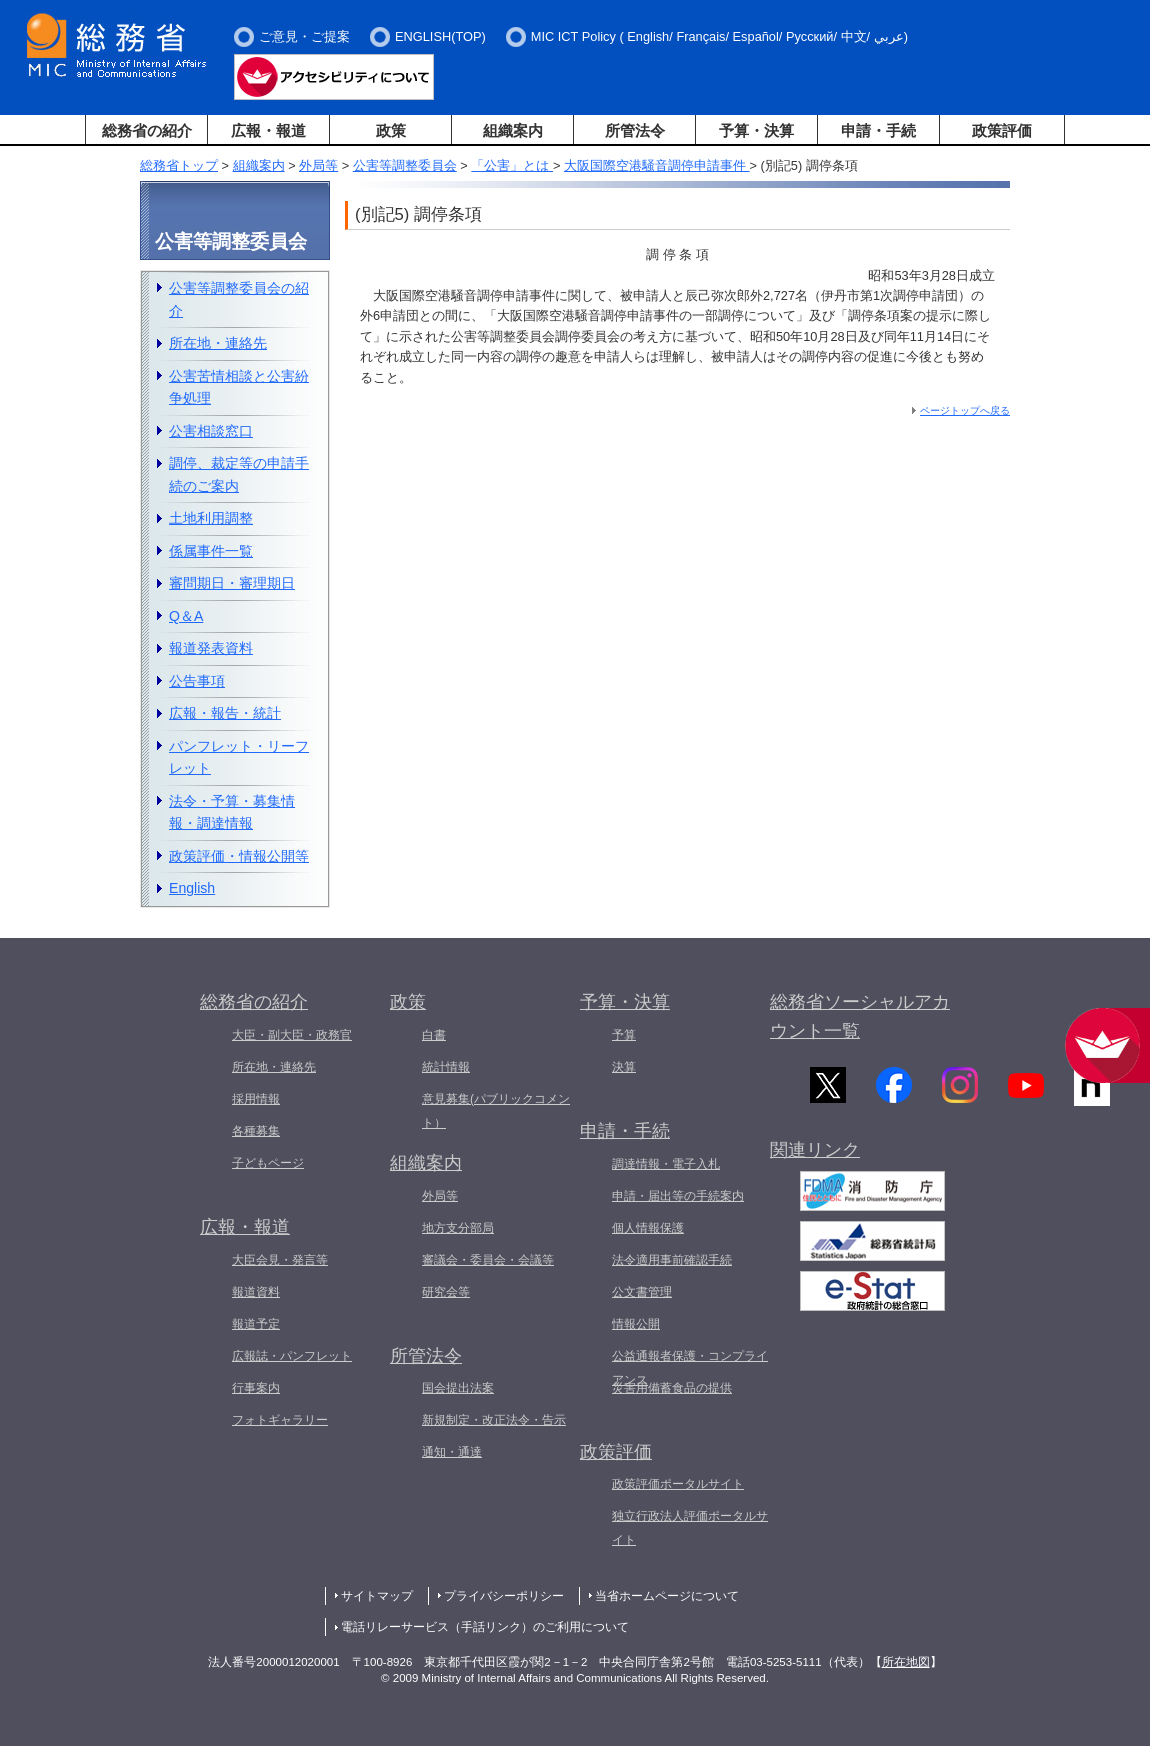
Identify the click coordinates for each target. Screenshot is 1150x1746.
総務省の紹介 (147, 130)
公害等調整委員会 (405, 165)
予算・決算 (756, 130)
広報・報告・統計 (225, 713)
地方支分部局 (458, 1228)
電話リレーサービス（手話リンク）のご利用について (485, 1627)
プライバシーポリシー (504, 1596)
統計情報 (446, 1067)
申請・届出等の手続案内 (678, 1196)
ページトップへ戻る (965, 410)
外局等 (318, 165)
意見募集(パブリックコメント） (496, 1111)
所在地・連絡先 (218, 343)
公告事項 (197, 681)
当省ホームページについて (667, 1596)
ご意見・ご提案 (304, 36)
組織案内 (513, 130)
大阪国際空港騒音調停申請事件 (657, 165)
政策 (391, 130)
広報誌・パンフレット (292, 1356)
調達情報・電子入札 (666, 1164)
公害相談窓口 (211, 431)
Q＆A (186, 616)
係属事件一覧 (211, 551)
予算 (624, 1035)
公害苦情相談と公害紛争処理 (239, 387)
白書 (434, 1035)
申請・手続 (878, 130)
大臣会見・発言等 (280, 1260)
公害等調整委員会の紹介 (239, 299)
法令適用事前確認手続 (672, 1260)
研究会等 (446, 1292)
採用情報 (256, 1099)
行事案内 (256, 1388)
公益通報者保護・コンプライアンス (690, 1368)
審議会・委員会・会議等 (488, 1260)
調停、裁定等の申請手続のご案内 (239, 474)
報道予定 (256, 1324)
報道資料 (256, 1292)
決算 (624, 1067)
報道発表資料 (211, 648)
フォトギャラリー (280, 1420)
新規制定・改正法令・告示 (494, 1420)
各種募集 (256, 1131)
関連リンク (815, 1158)
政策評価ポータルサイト (678, 1484)
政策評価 (1002, 130)
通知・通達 (452, 1452)
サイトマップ (377, 1596)
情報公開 (636, 1324)
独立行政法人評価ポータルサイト (690, 1528)
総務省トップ (179, 165)
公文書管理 (642, 1292)
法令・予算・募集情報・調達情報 (232, 812)
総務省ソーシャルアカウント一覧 (860, 1016)
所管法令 (635, 130)
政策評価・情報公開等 (239, 856)
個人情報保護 (648, 1228)
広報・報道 (268, 130)
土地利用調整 (211, 518)
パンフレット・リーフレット (239, 757)
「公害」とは (512, 165)
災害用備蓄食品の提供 (672, 1388)
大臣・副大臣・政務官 (292, 1035)
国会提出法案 (458, 1388)
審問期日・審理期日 (232, 583)
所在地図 (906, 1662)
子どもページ (268, 1163)
